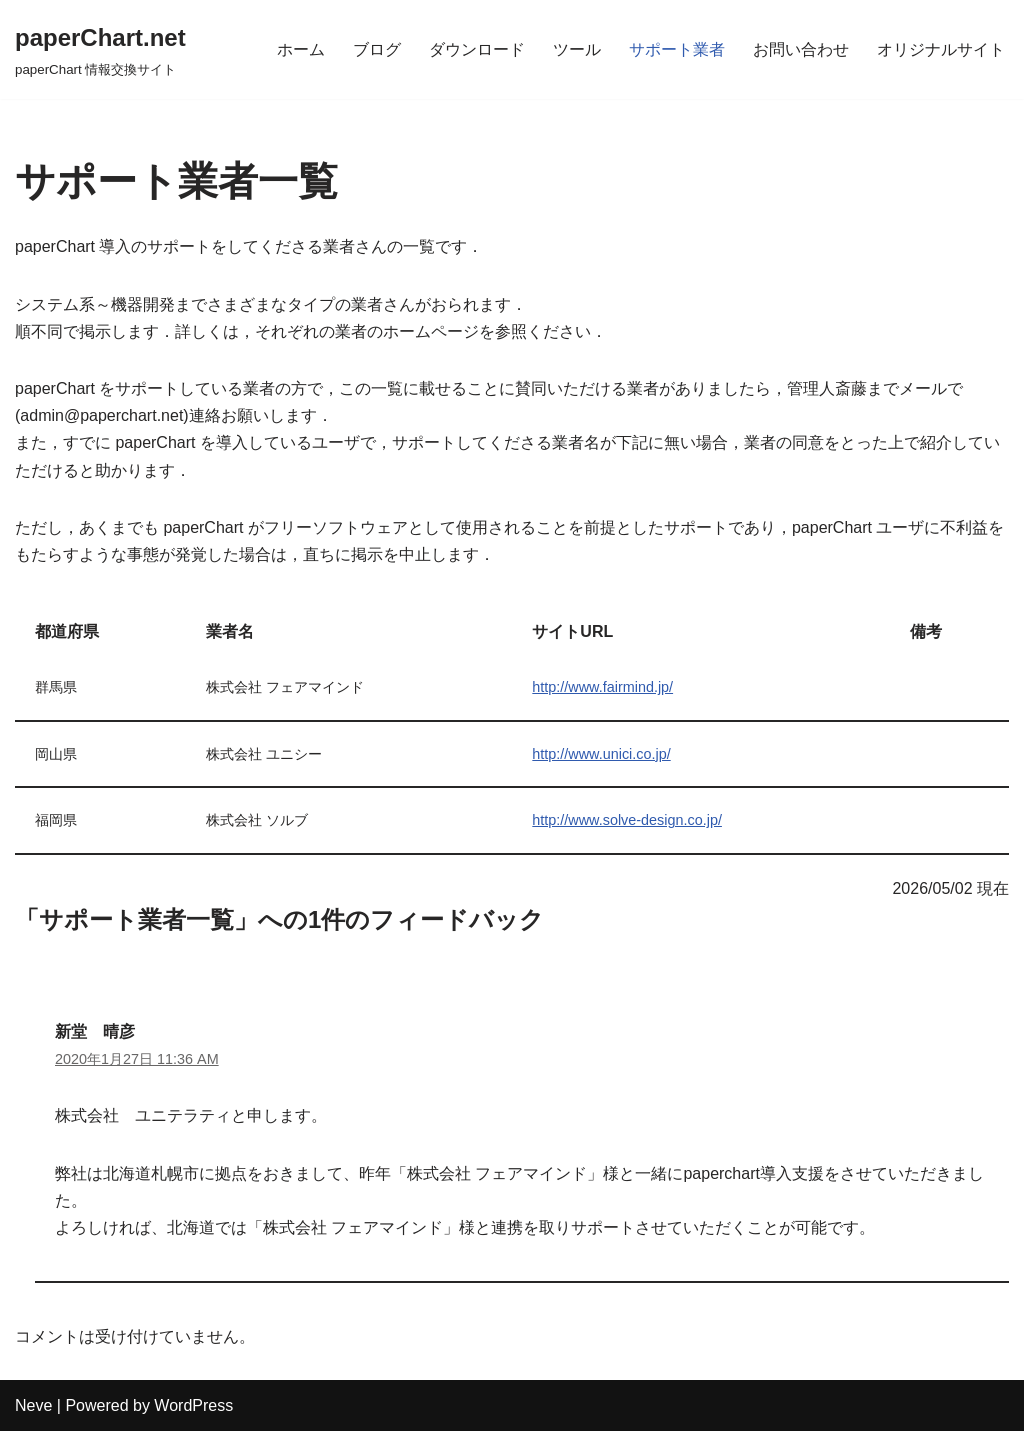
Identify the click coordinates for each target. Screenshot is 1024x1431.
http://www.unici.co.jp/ (601, 754)
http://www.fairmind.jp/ (602, 687)
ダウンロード (477, 49)
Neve (33, 1405)
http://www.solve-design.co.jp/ (627, 820)
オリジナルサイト (941, 49)
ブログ (377, 49)
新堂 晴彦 (95, 1031)
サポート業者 (677, 49)
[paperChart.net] (100, 49)
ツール (577, 49)
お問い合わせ (801, 49)
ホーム (301, 49)
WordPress (193, 1405)
